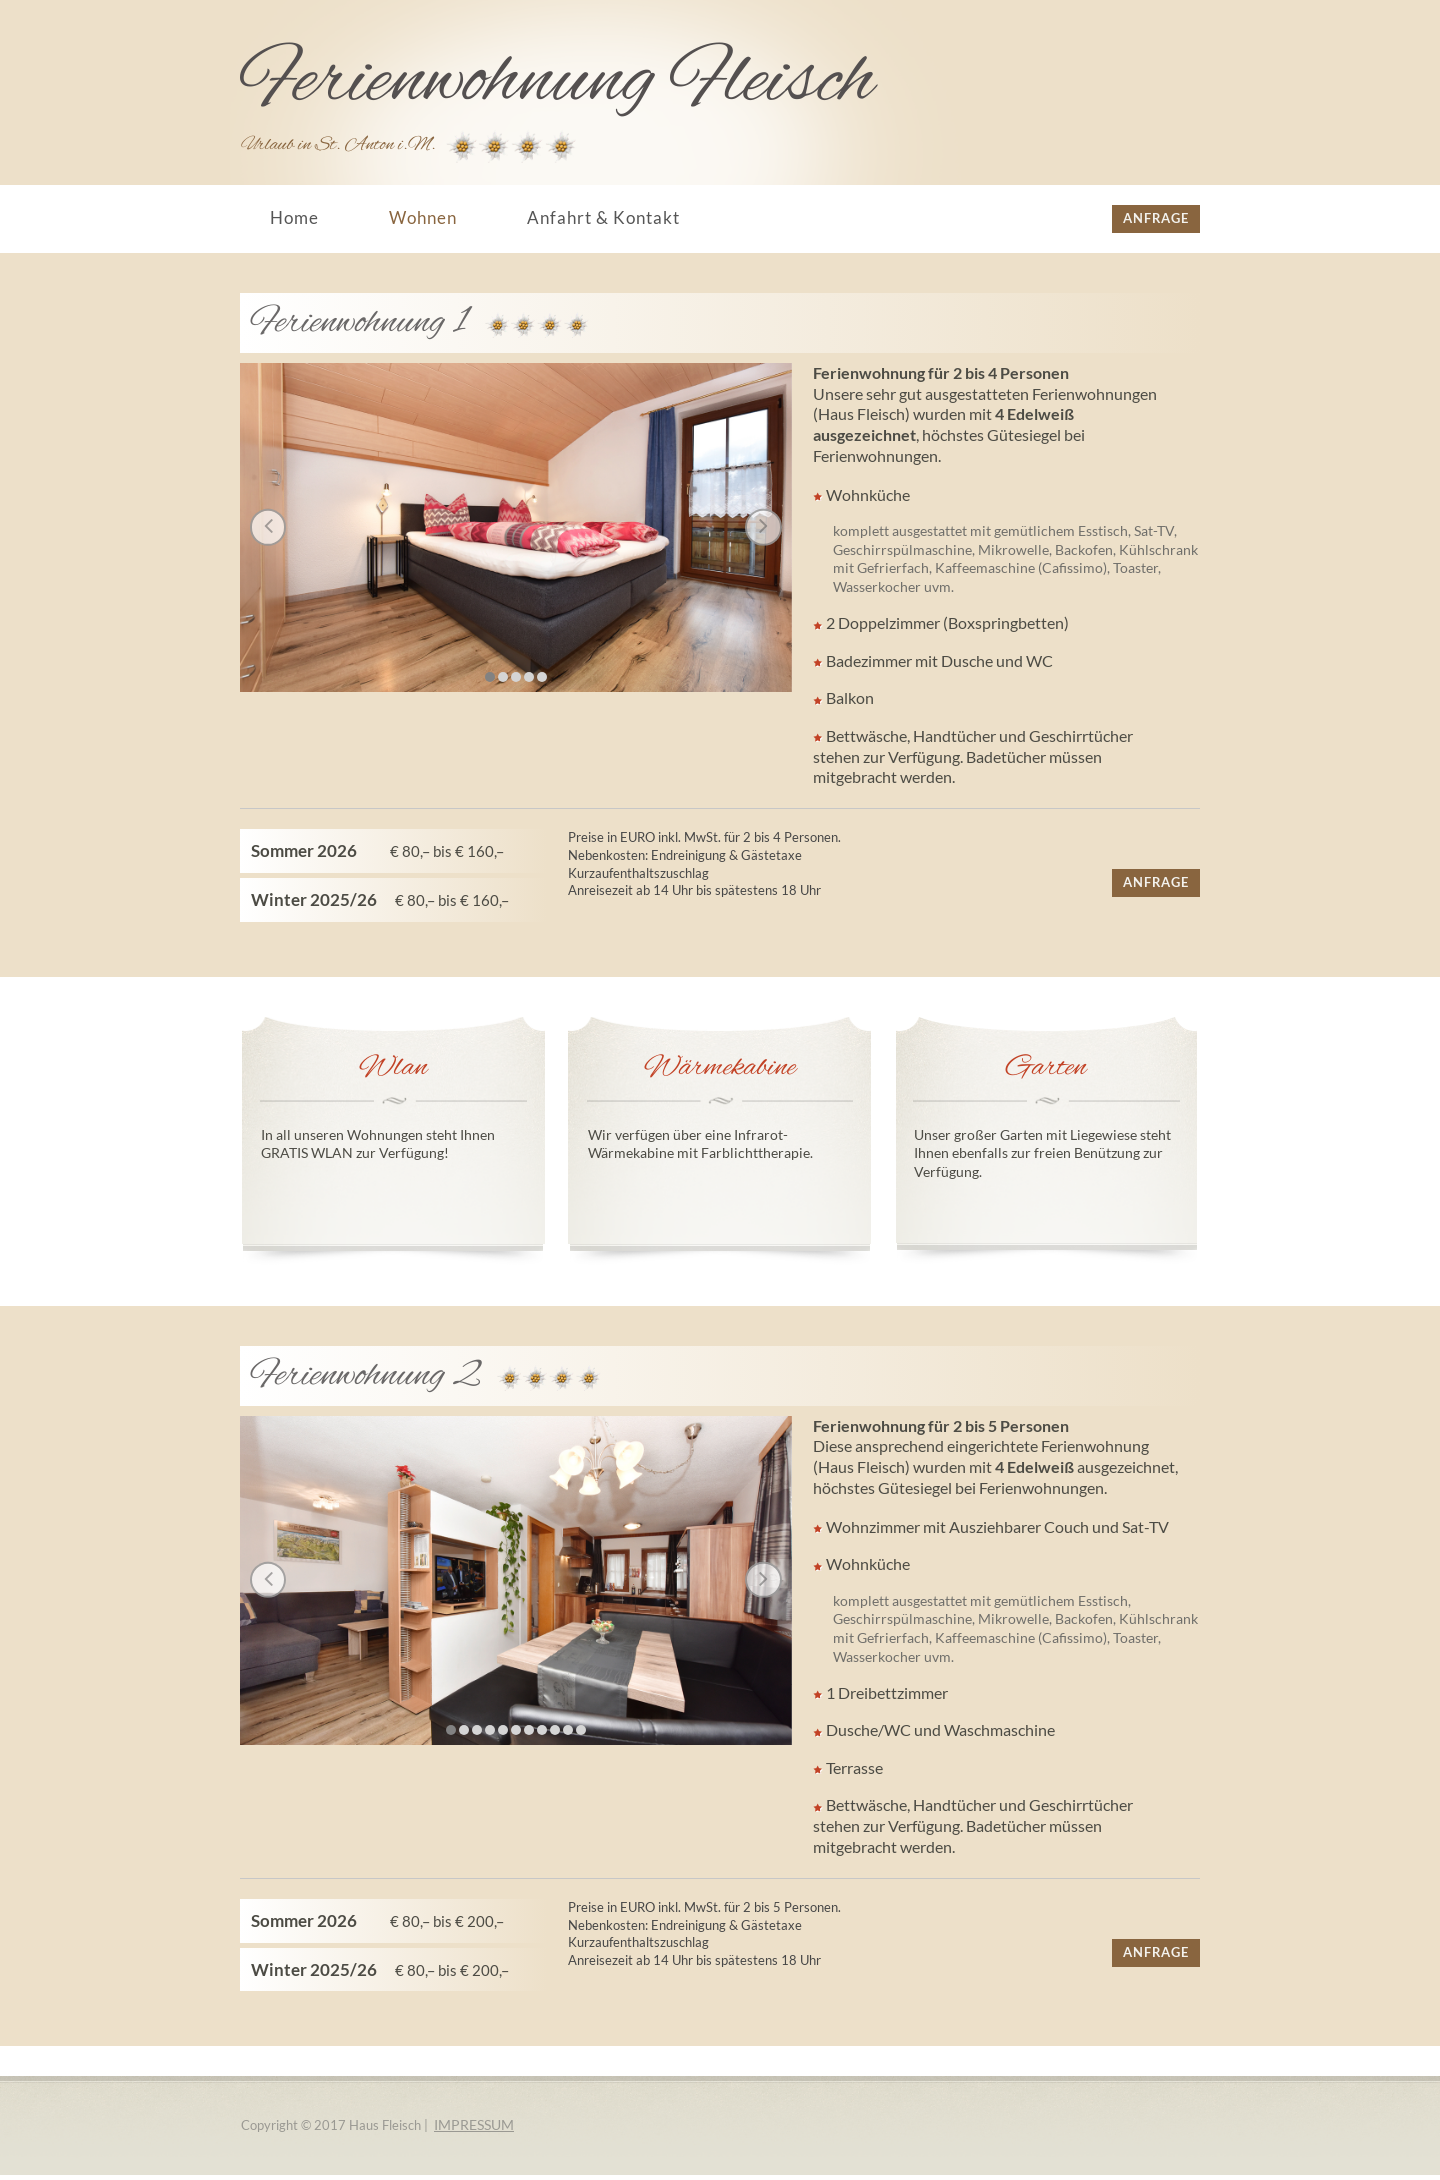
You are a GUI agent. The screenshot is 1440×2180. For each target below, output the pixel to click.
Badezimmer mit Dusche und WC (939, 664)
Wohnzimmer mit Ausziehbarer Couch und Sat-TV (996, 1530)
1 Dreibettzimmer (887, 1697)
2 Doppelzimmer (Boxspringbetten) (947, 626)
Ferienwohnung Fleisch (557, 82)
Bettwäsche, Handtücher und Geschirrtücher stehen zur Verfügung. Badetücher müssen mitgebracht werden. (973, 761)
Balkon (850, 702)
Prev (272, 527)
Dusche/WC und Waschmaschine (940, 1735)
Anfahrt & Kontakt (603, 218)
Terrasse (853, 1773)
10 (568, 1731)
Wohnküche (868, 497)
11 (581, 1731)
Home (294, 218)
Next (759, 527)
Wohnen (423, 218)
